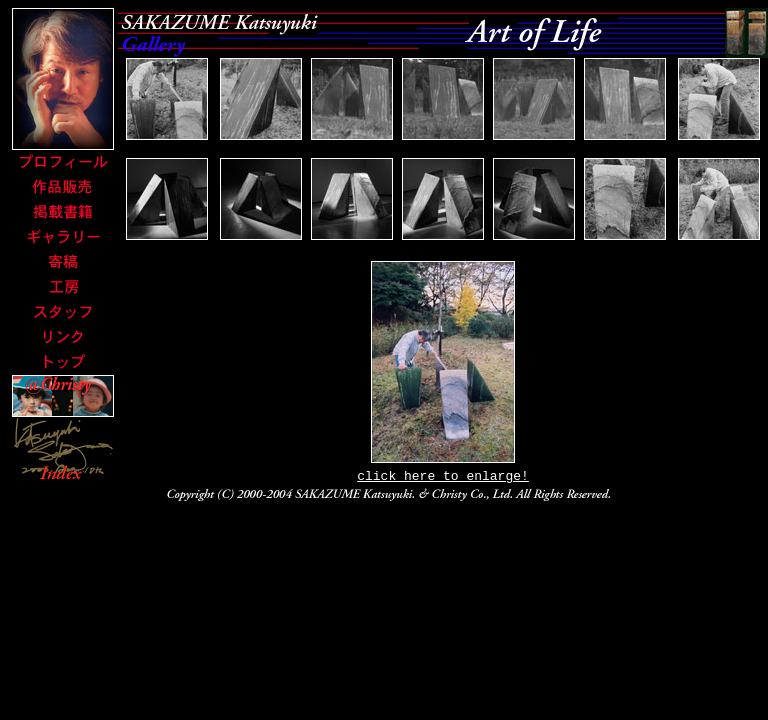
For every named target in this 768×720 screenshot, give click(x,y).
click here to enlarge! (443, 478)
